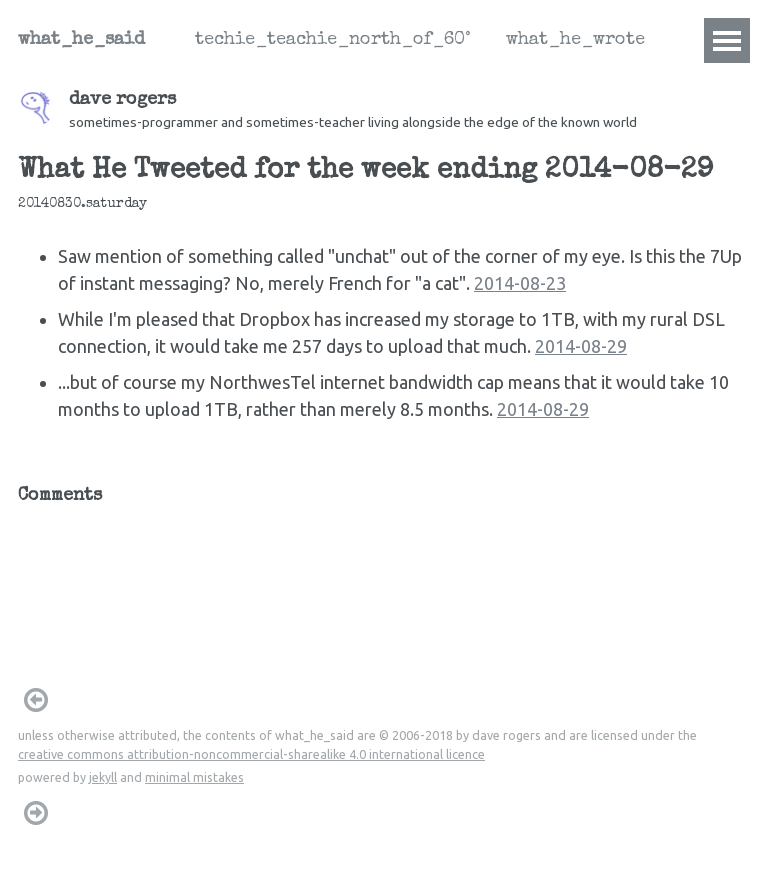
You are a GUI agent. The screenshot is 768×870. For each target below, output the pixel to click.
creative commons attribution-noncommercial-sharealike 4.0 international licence (251, 754)
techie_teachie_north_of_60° (332, 40)
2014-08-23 (520, 283)
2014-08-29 (581, 346)
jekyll (103, 777)
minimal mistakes (194, 777)
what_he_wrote (575, 40)
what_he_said (81, 40)
